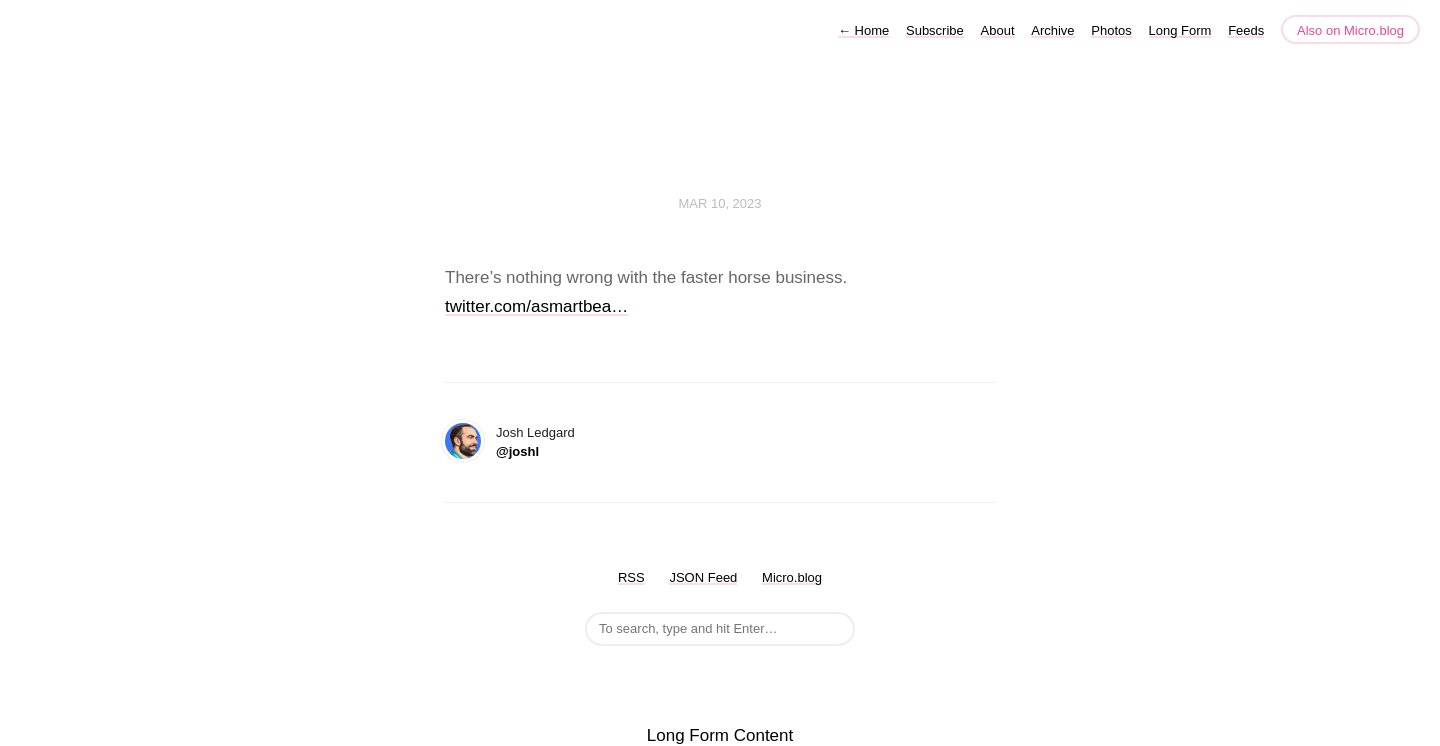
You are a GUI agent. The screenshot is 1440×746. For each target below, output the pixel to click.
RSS (631, 577)
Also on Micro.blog (1350, 30)
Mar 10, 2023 (719, 203)
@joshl (517, 451)
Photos (1111, 30)
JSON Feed (703, 577)
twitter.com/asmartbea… (536, 306)
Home (863, 30)
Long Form (1180, 30)
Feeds (1246, 30)
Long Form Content (720, 735)
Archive (1052, 30)
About (998, 30)
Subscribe (935, 30)
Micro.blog (792, 577)
